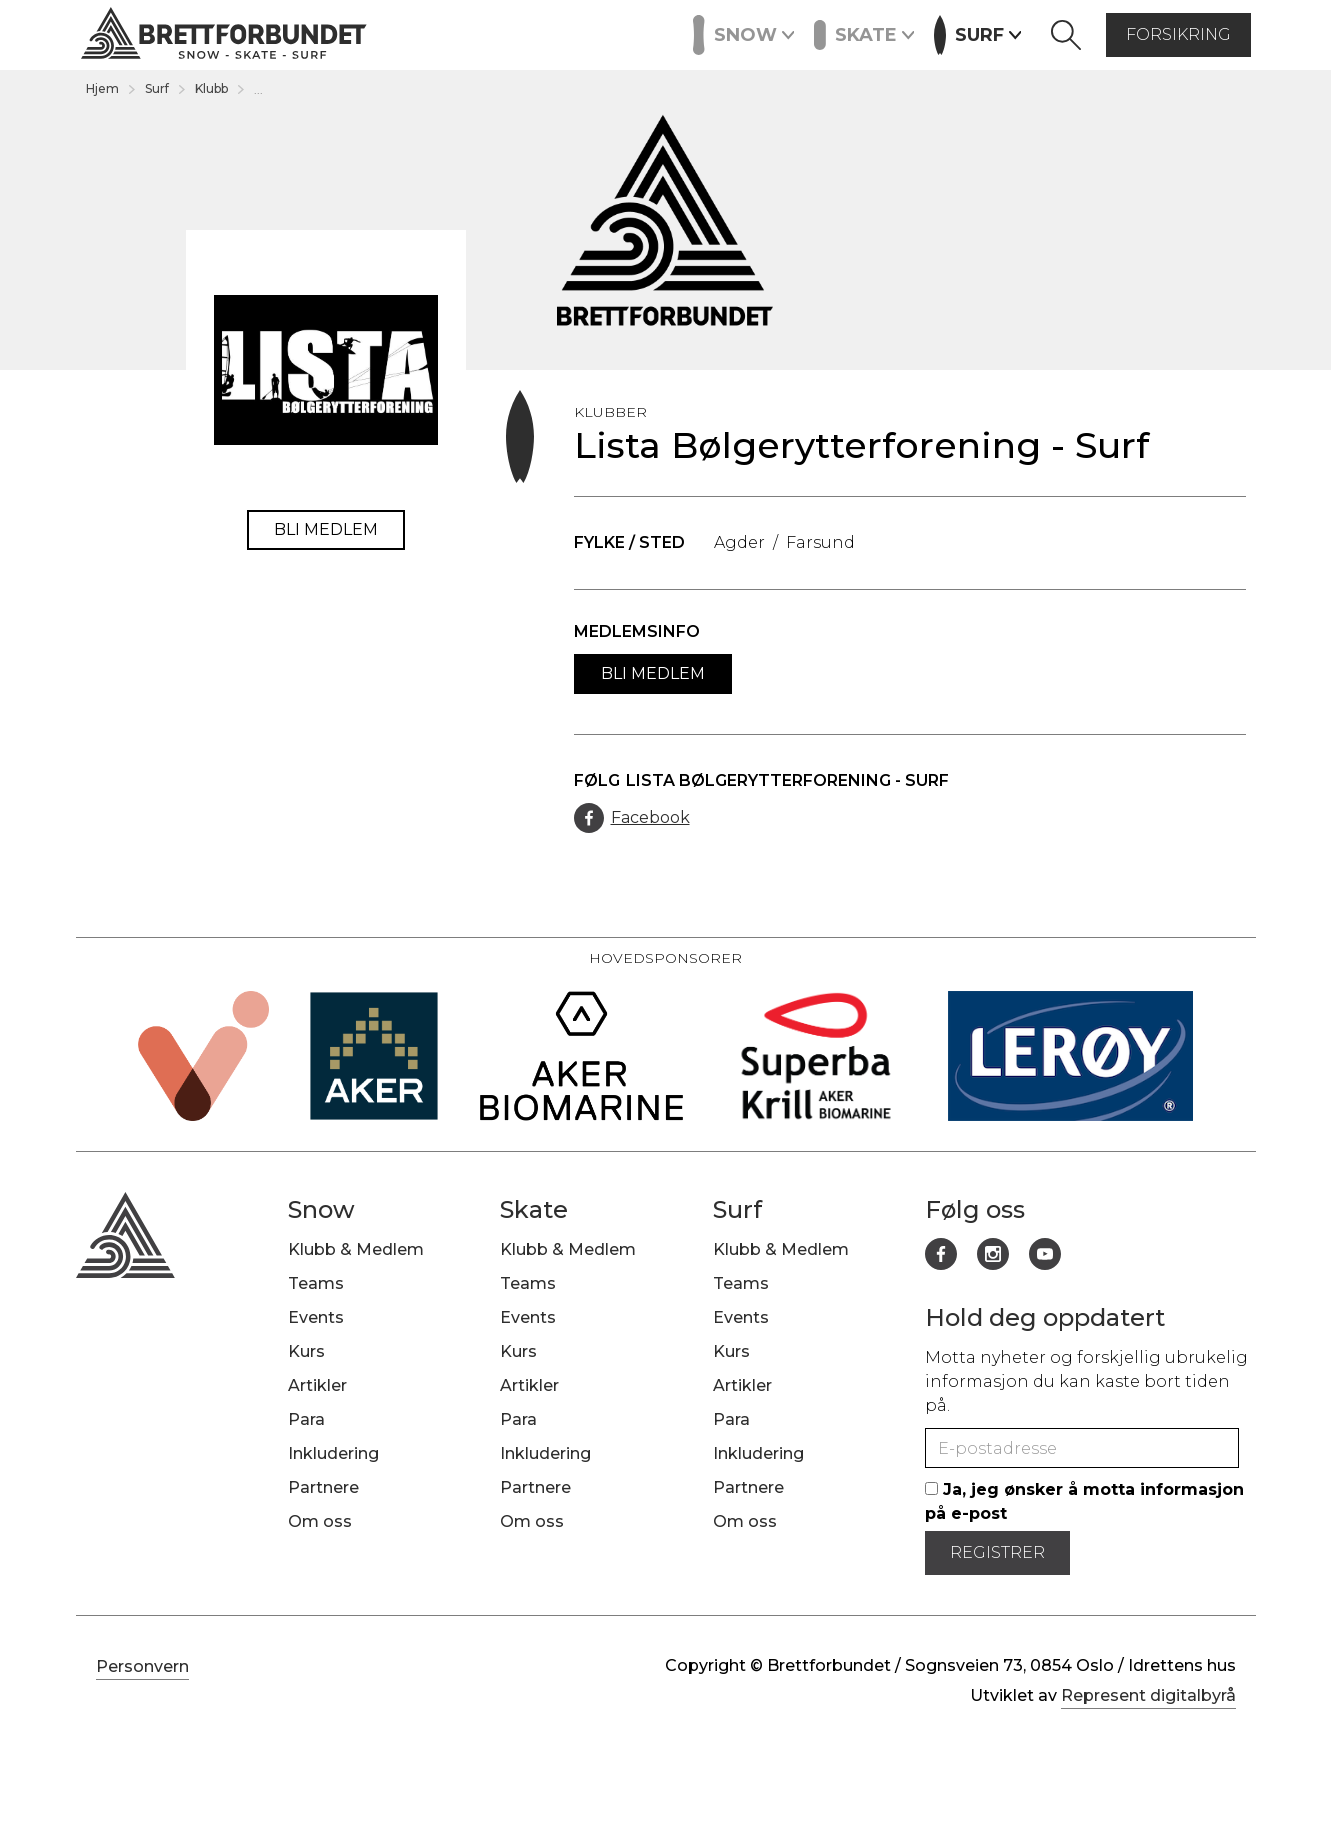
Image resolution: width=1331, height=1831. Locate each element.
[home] (224, 35)
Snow (321, 1209)
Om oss (320, 1521)
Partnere (623, 33)
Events (386, 33)
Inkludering (333, 1453)
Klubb (211, 88)
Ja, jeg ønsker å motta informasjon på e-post (1084, 1501)
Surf (157, 88)
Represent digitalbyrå (1148, 1695)
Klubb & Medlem (356, 1249)
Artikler (531, 33)
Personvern (142, 1666)
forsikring (1178, 34)
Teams (316, 1283)
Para (306, 1419)
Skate (534, 1209)
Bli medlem (326, 529)
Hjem (102, 88)
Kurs (457, 33)
